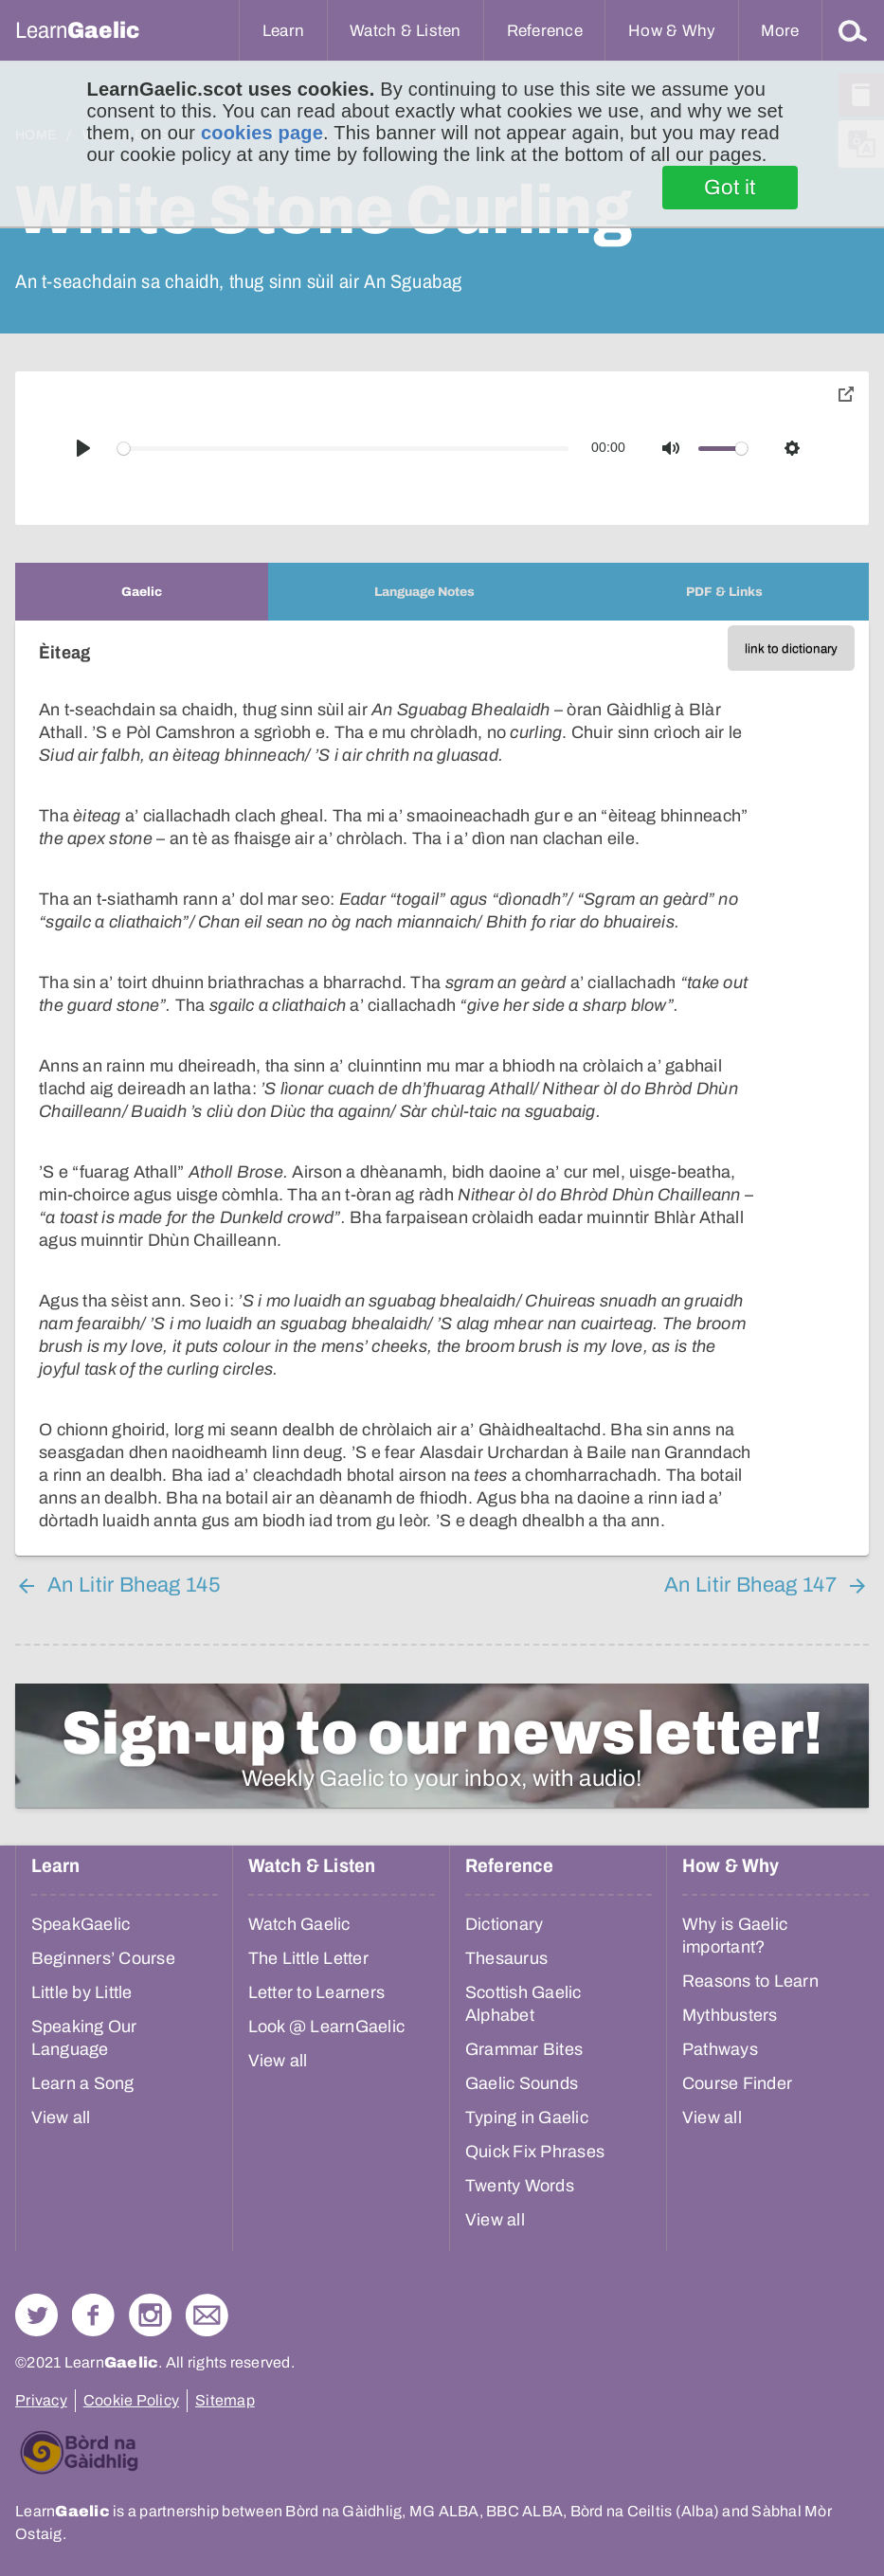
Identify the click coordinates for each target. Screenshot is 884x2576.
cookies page (262, 132)
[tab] (141, 592)
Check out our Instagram (150, 2315)
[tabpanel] (442, 1088)
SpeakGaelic (81, 1924)
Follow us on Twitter (36, 2315)
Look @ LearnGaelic (327, 2026)
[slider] (343, 449)
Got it (730, 187)
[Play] (83, 448)
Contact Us (207, 2315)
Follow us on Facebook (93, 2315)
